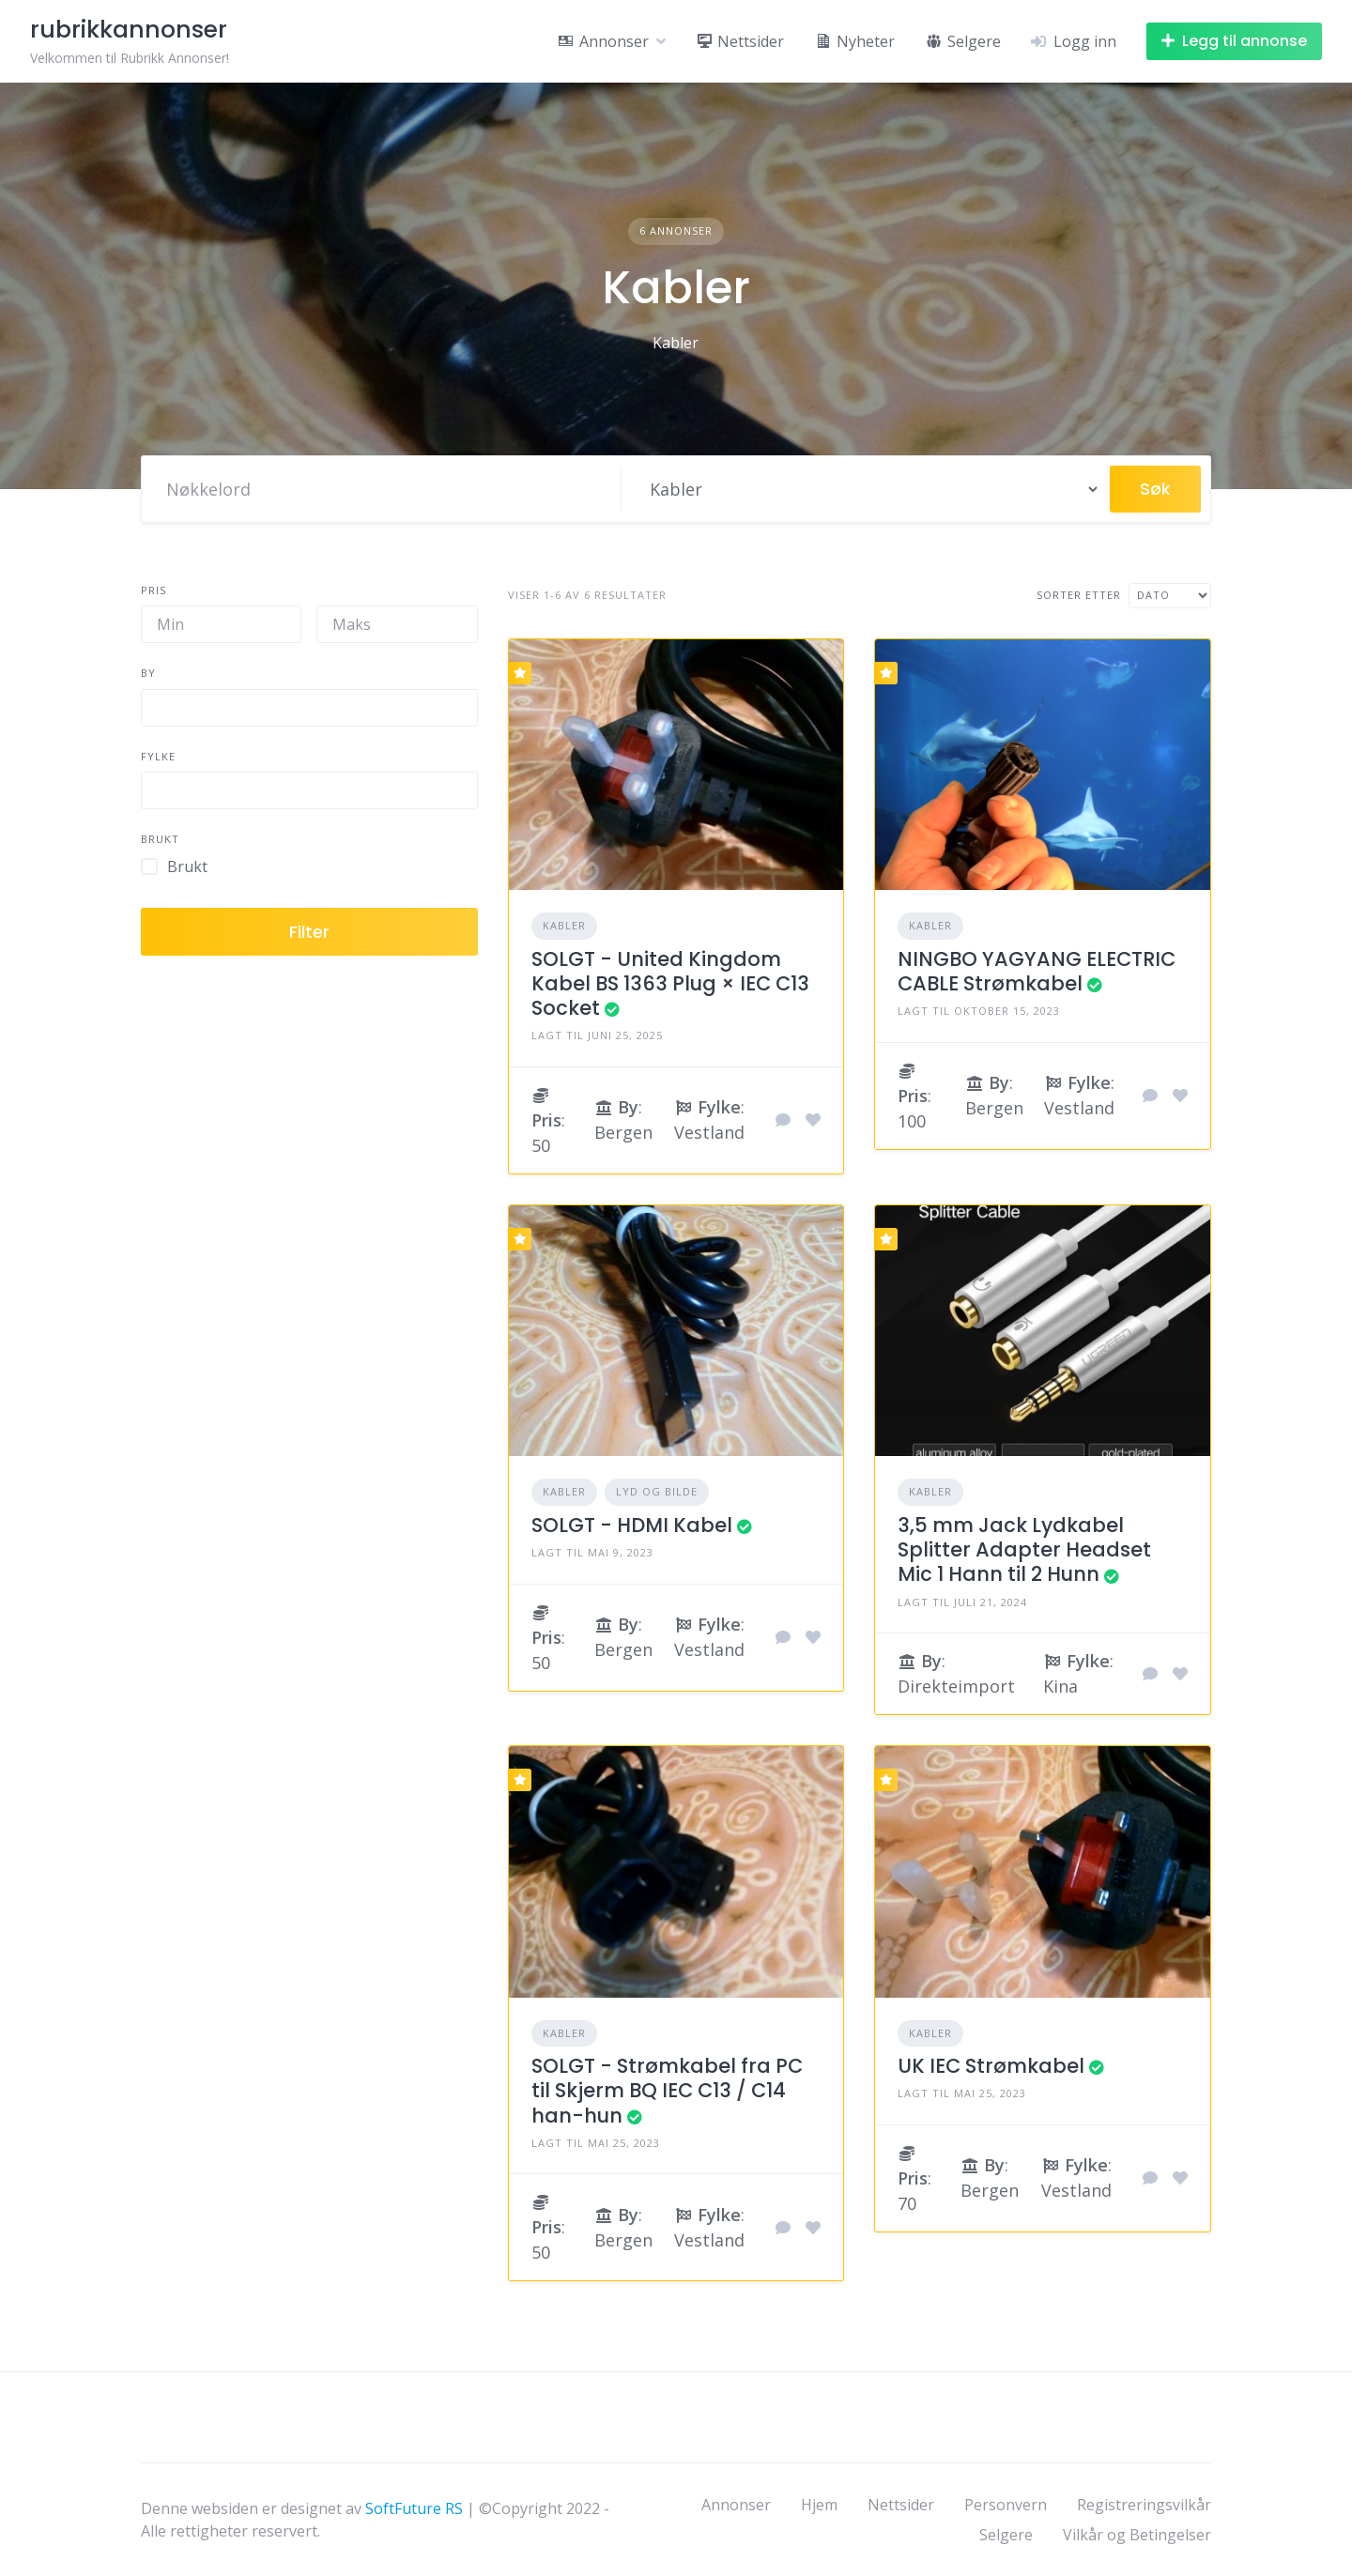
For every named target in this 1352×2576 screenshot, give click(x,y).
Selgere (1006, 2534)
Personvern (1005, 2504)
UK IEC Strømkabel (991, 2065)
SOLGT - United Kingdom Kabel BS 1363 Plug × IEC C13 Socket (670, 983)
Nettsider (901, 2504)
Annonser (736, 2504)
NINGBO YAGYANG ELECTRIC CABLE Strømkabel (1036, 971)
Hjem (819, 2504)
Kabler (564, 925)
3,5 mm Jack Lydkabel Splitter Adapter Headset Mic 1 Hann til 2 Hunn (1024, 1549)
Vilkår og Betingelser (1137, 2534)
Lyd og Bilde (657, 1491)
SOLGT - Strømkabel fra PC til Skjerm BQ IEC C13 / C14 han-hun (667, 2090)
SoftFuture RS (414, 2508)
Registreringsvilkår (1144, 2504)
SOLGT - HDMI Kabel (631, 1525)
